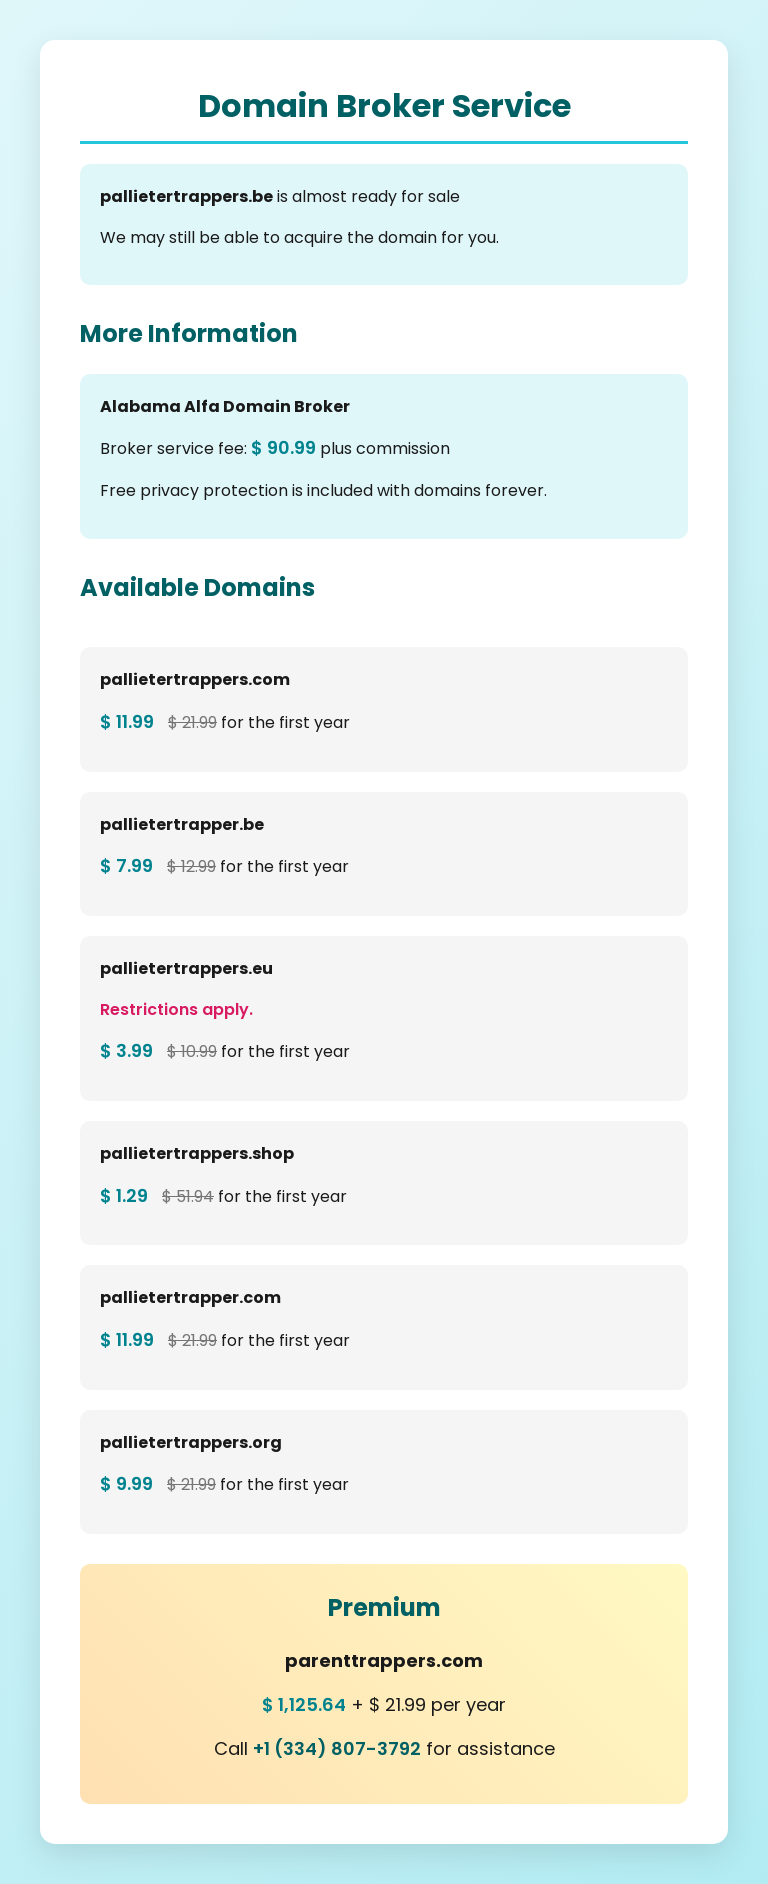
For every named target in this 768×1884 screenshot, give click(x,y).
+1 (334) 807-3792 (337, 1748)
